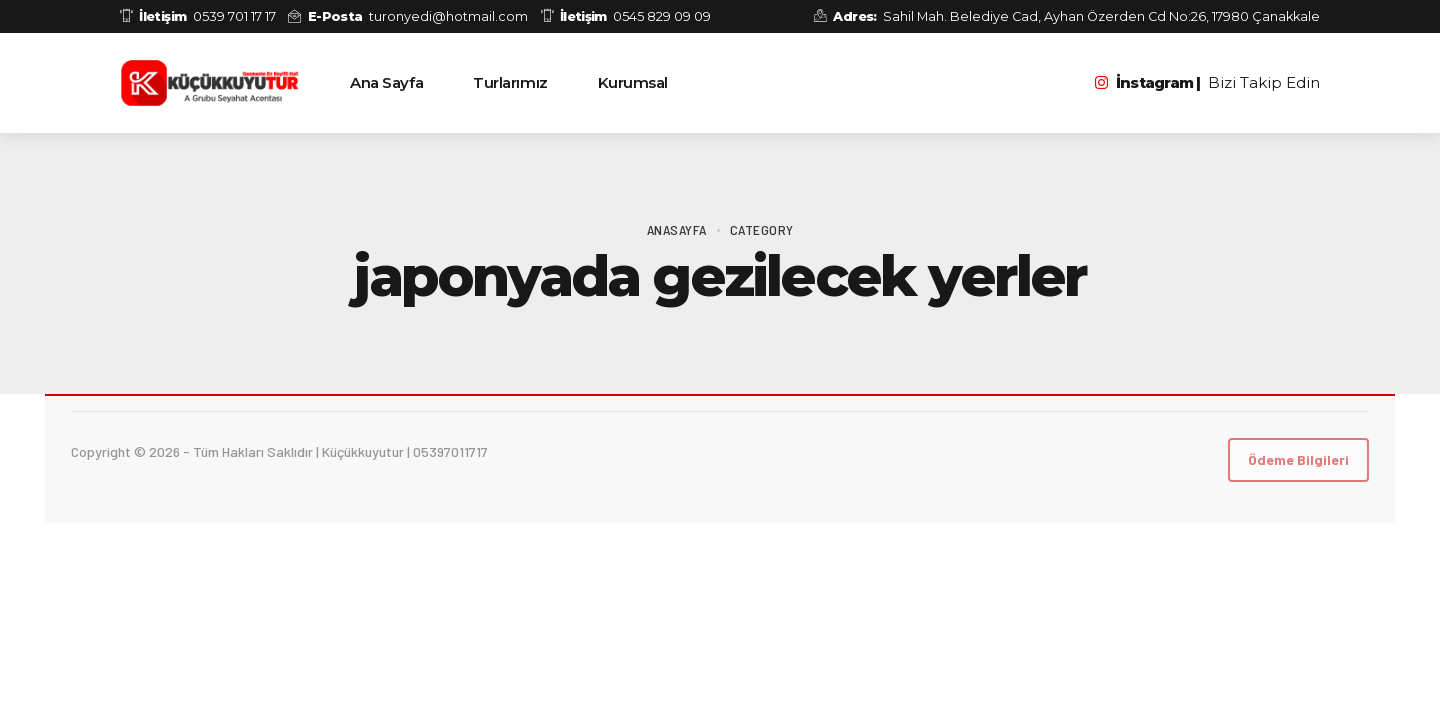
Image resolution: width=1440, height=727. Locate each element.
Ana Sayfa (386, 82)
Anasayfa (677, 229)
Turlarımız (510, 82)
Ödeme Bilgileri (1298, 459)
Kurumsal (633, 82)
